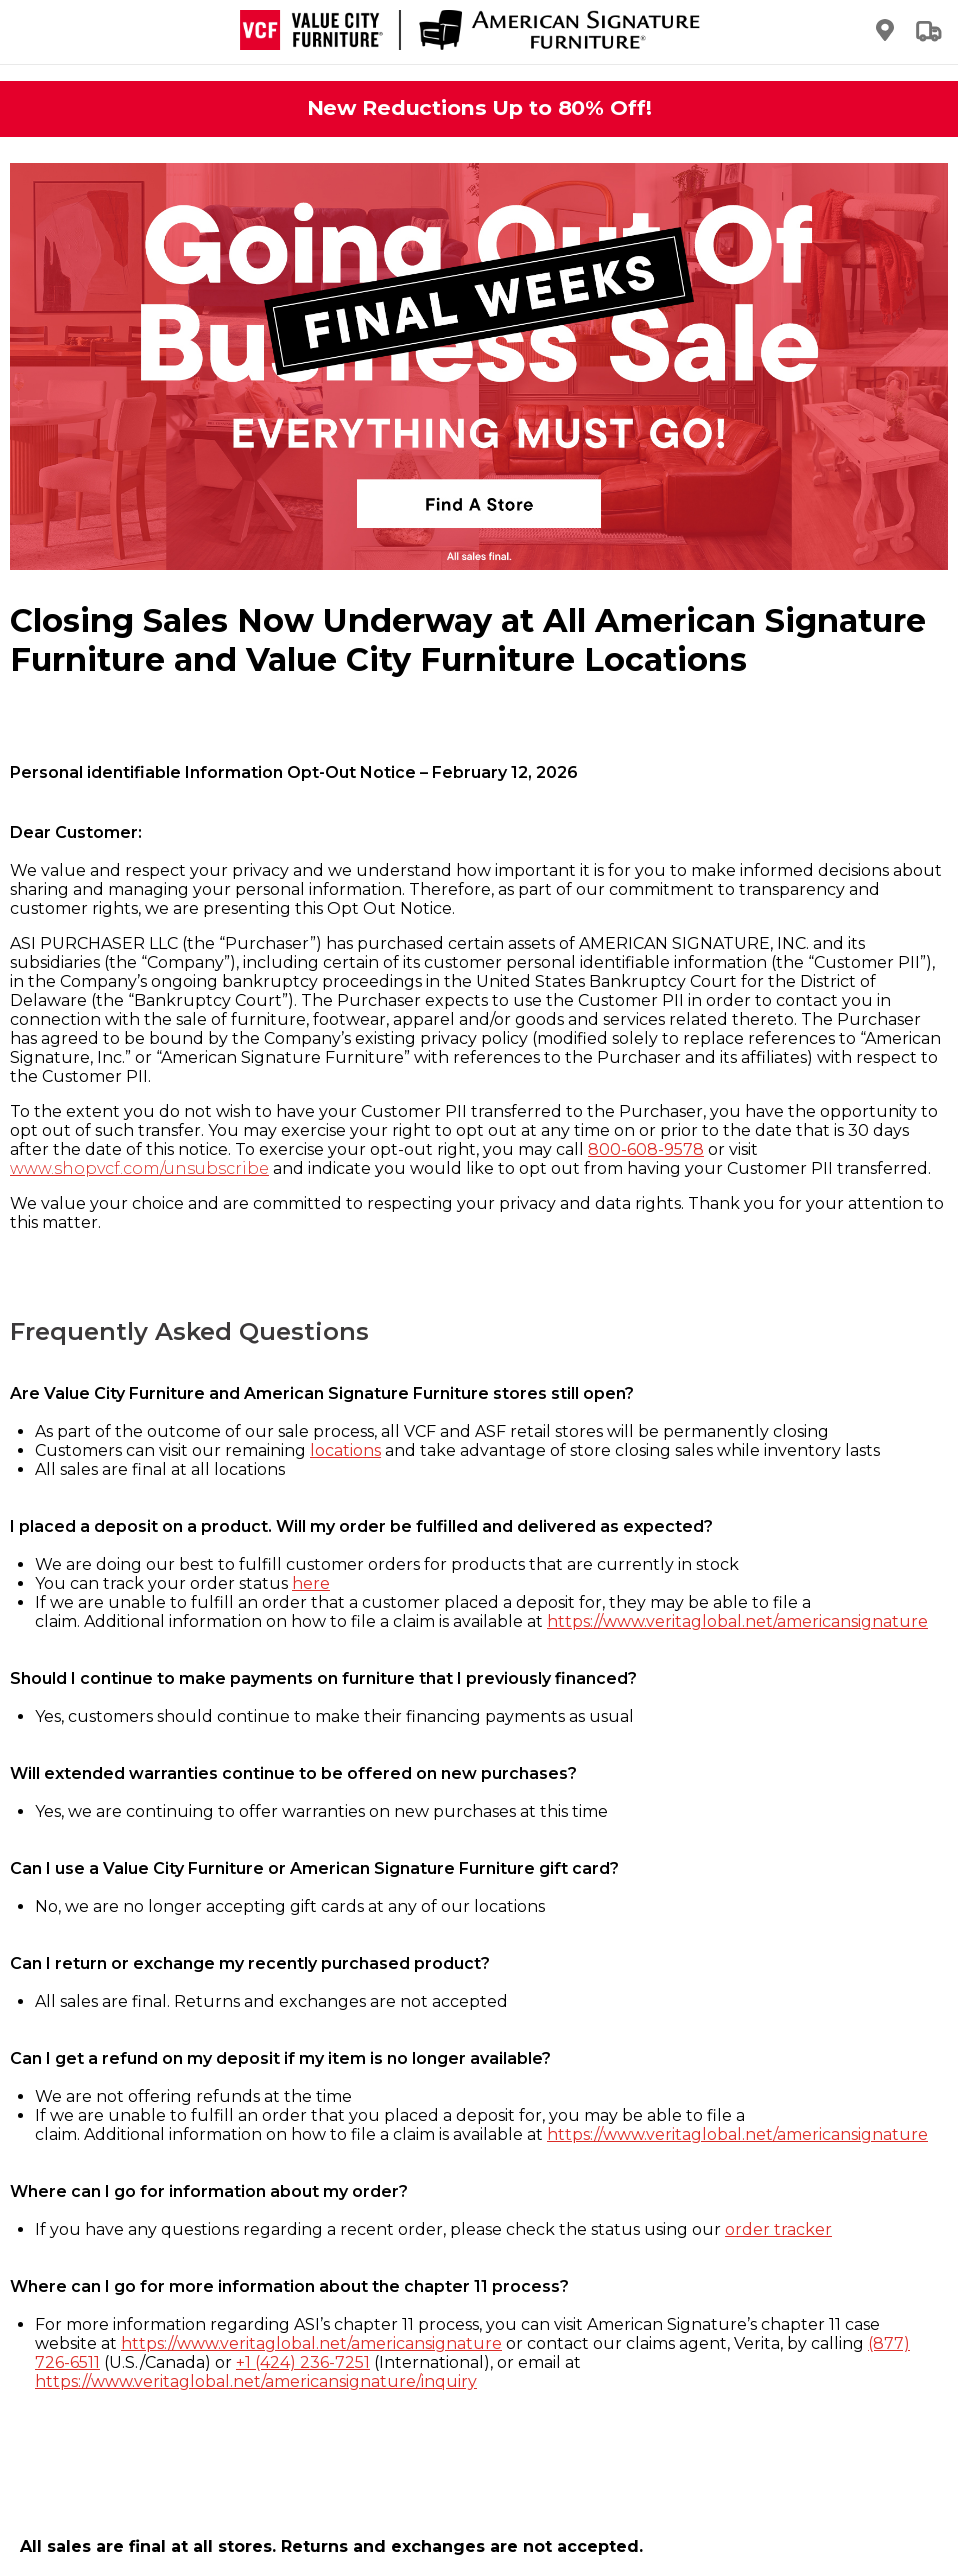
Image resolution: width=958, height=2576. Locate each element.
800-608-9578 (646, 1149)
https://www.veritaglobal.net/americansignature (737, 1621)
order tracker (778, 2229)
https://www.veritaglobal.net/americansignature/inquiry (256, 2381)
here (311, 1583)
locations (345, 1450)
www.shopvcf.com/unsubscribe (139, 1168)
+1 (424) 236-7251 (303, 2362)
